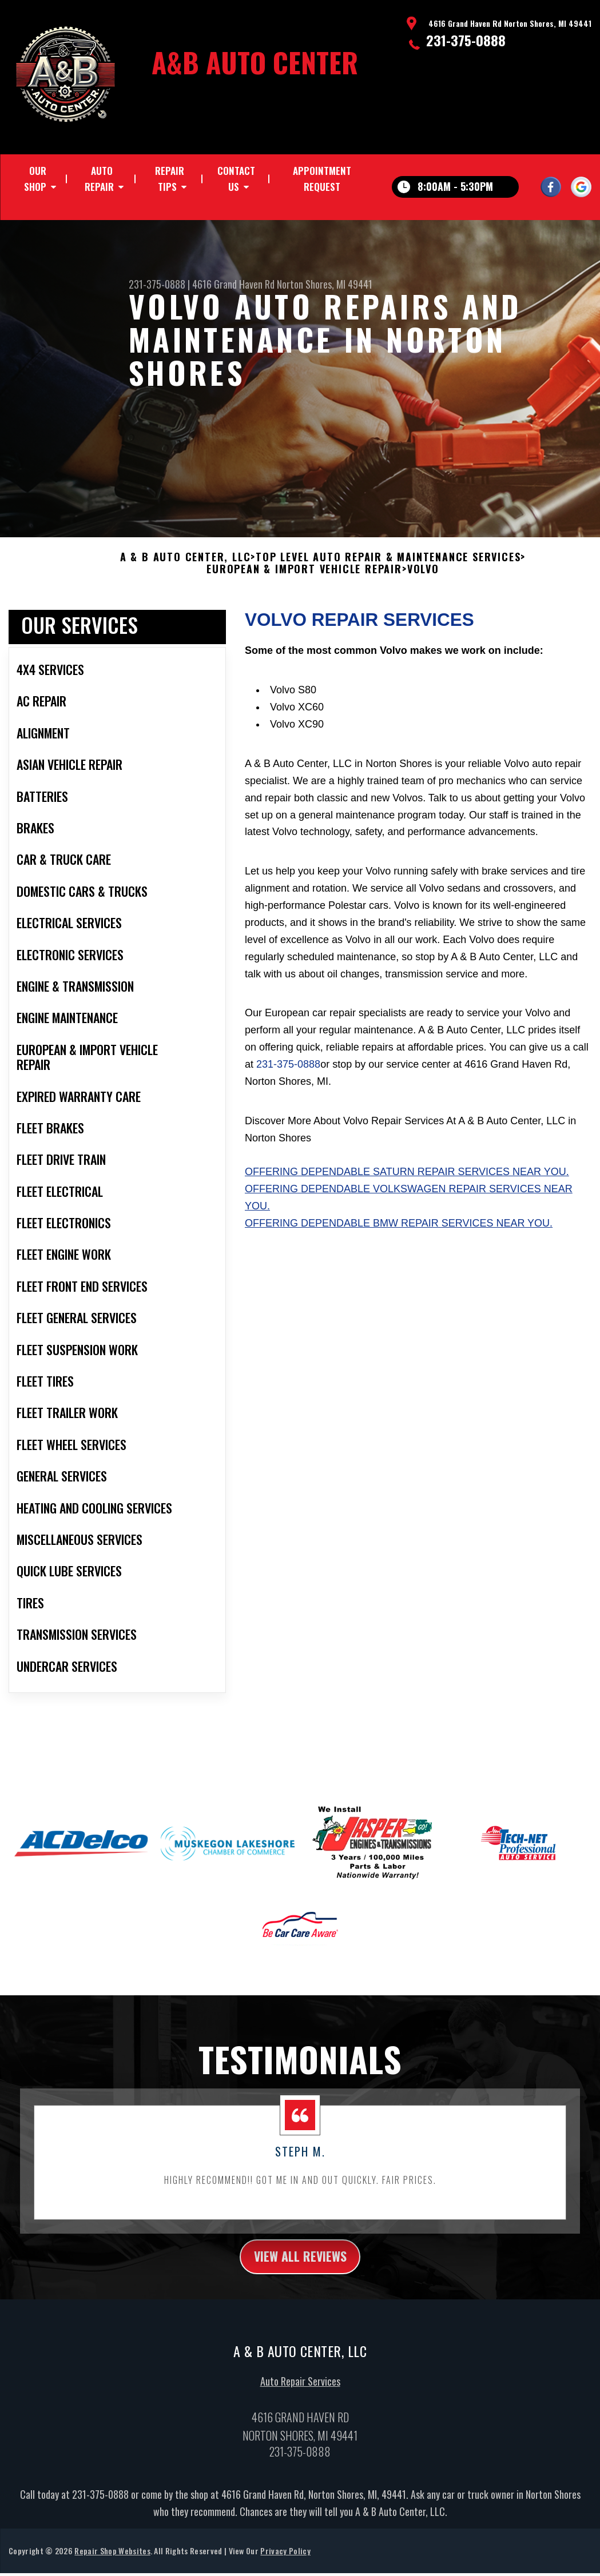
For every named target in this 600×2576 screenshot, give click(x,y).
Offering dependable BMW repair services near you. (399, 1240)
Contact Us (236, 178)
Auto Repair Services (300, 2400)
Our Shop (35, 178)
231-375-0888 (466, 40)
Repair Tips (169, 178)
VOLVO (423, 586)
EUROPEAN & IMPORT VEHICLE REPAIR (304, 586)
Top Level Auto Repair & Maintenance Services (388, 574)
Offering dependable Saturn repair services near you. (407, 1189)
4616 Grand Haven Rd (233, 284)
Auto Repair (99, 178)
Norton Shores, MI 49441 (324, 284)
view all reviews (300, 2274)
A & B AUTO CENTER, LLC (185, 574)
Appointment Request (322, 178)
